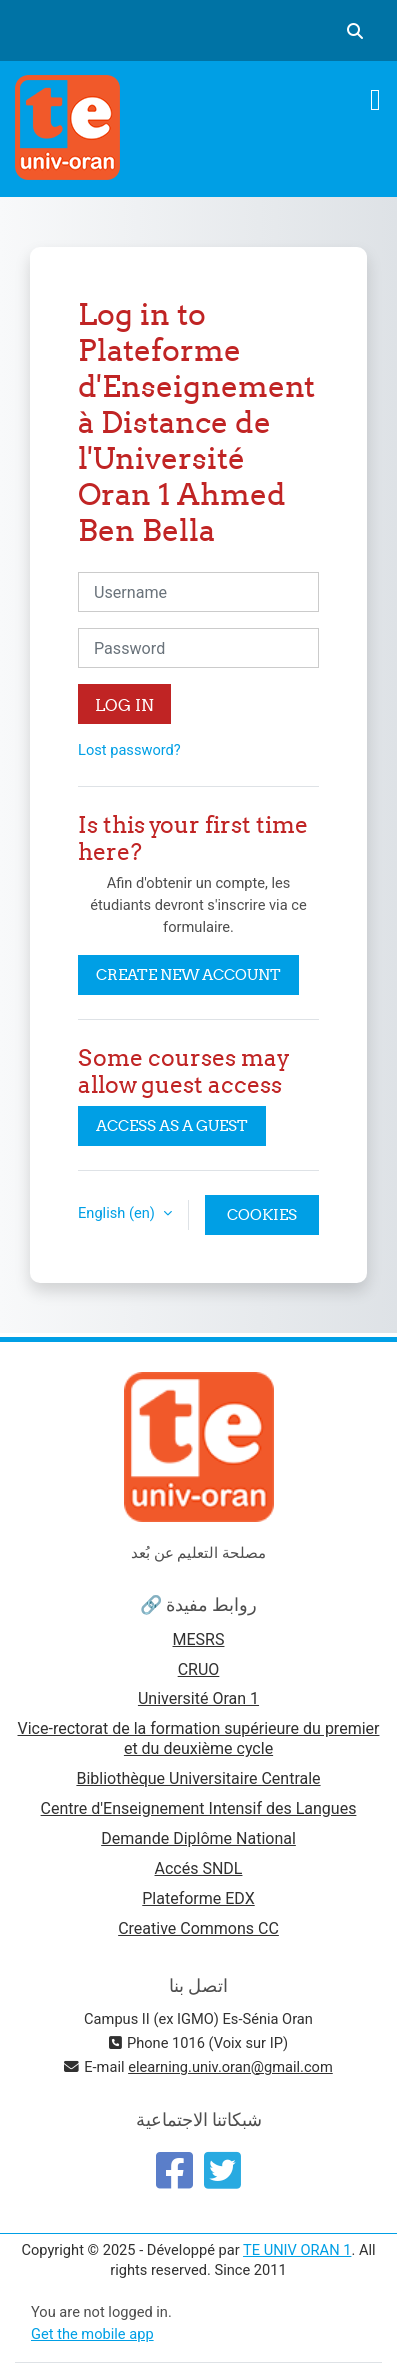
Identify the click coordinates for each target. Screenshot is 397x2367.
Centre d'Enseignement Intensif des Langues (199, 1808)
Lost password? (129, 750)
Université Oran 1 (198, 1698)
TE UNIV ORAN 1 (297, 2250)
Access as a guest (172, 1125)
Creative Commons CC (198, 1928)
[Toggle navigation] (375, 100)
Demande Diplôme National (198, 1838)
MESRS (199, 1639)
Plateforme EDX (198, 1898)
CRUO (199, 1669)
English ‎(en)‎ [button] (118, 1213)
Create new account (188, 974)
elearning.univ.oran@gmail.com (230, 2067)
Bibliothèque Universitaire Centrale (198, 1778)
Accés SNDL (199, 1868)
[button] (355, 31)
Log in (124, 705)
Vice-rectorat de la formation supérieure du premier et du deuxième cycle (199, 1738)
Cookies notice (262, 1220)
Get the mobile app (92, 2334)
